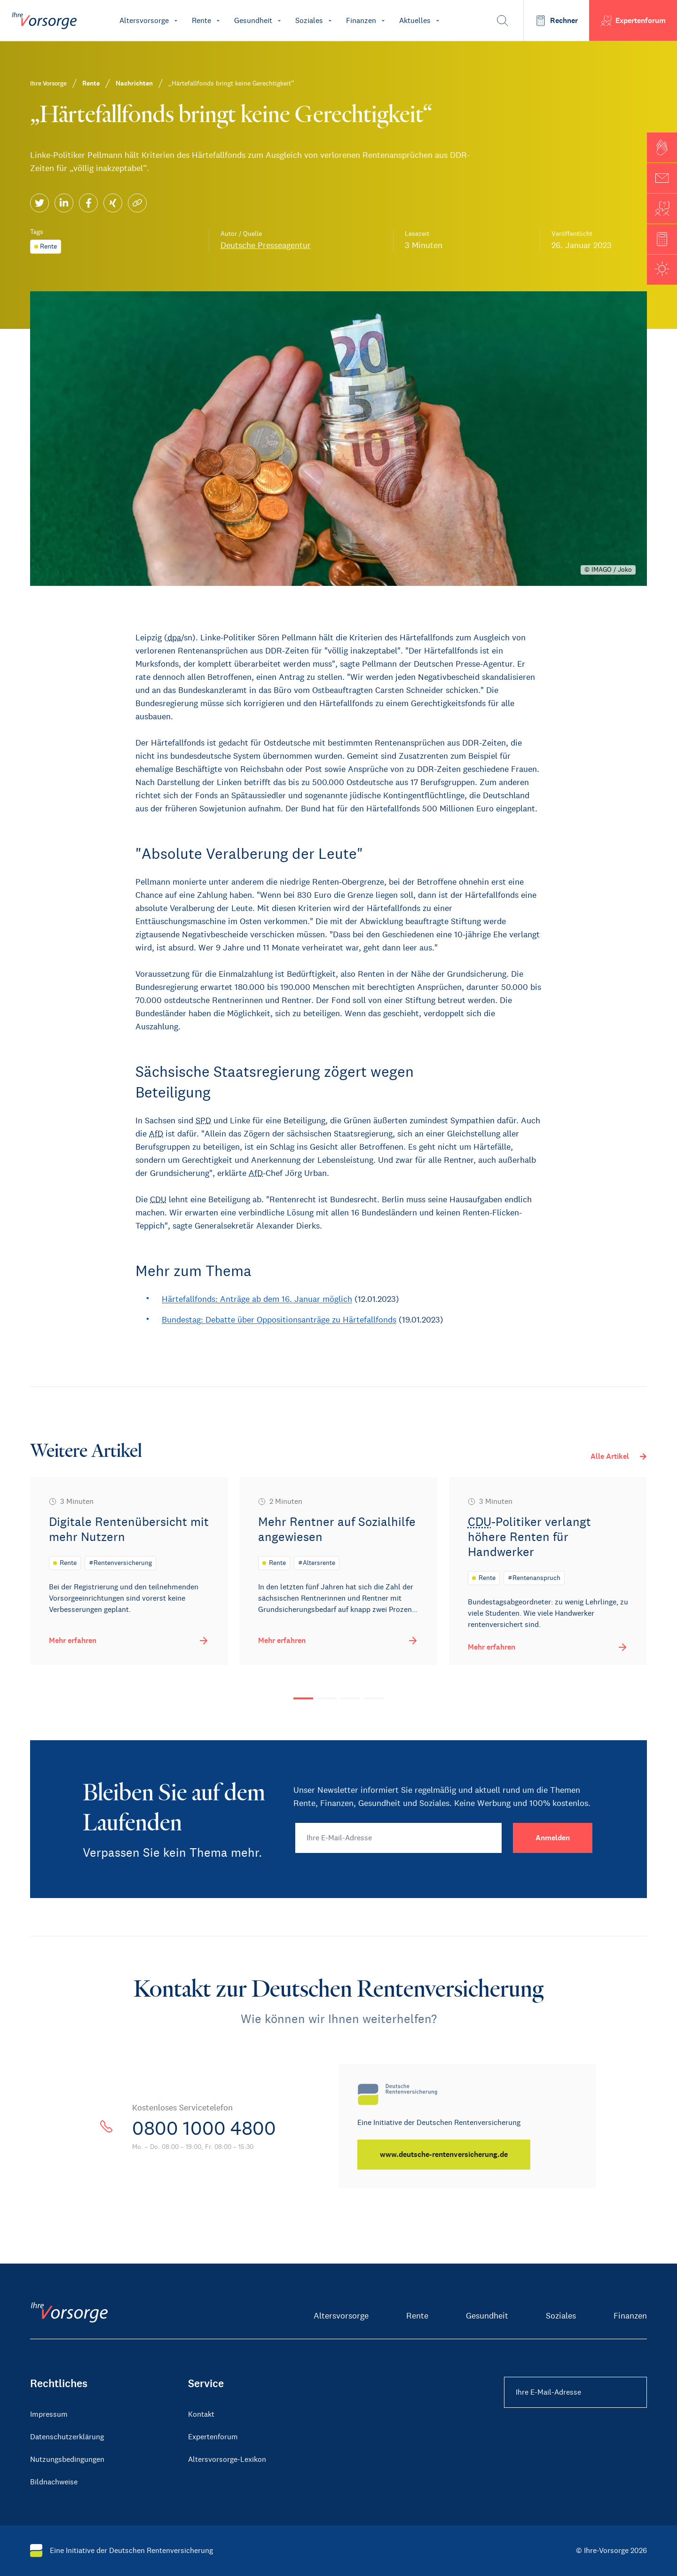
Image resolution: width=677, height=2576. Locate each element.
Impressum (49, 2414)
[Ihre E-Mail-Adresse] (398, 1838)
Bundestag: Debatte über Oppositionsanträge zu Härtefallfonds (279, 1320)
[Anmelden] (552, 1838)
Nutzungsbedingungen (67, 2459)
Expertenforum (213, 2436)
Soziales (561, 2316)
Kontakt (201, 2414)
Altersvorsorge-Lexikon (227, 2459)
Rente (417, 2316)
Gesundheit (487, 2316)
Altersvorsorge (341, 2316)
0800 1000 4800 (204, 2128)
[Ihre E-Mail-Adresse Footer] (575, 2392)
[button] (662, 147)
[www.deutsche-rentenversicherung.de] (443, 2155)
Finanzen (630, 2316)
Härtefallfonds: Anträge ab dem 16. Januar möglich (257, 1299)
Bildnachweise (54, 2481)
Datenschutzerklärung (67, 2436)
